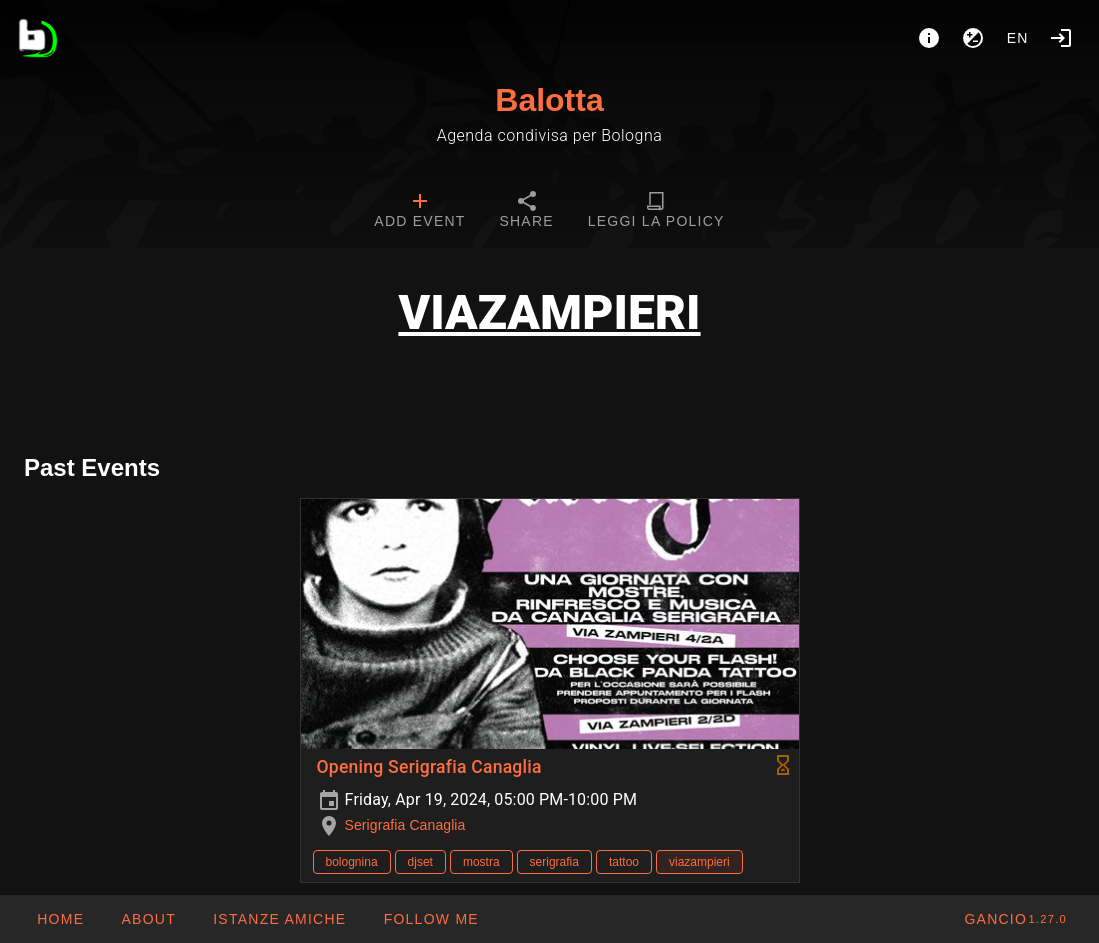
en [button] (1018, 38)
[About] (929, 38)
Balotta (549, 100)
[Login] (1061, 38)
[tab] (419, 212)
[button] (279, 919)
